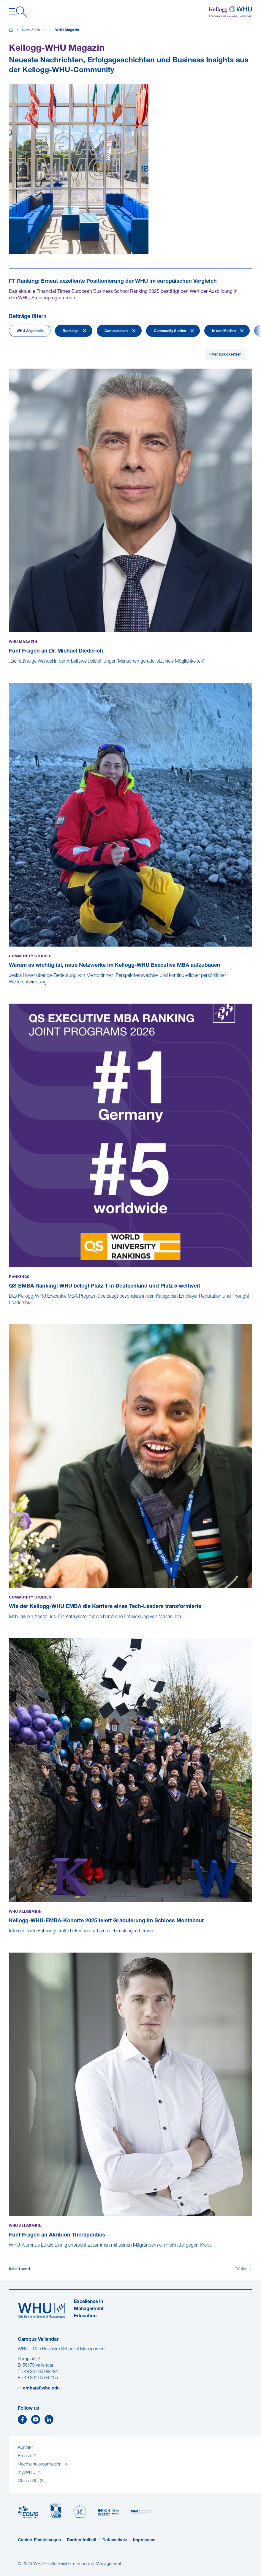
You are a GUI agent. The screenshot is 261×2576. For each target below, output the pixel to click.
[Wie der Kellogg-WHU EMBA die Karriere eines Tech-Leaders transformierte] (9, 1623)
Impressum (144, 2540)
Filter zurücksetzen (225, 354)
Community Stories (170, 331)
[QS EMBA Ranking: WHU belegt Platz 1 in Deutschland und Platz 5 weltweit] (9, 1309)
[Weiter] (244, 2269)
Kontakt (25, 2448)
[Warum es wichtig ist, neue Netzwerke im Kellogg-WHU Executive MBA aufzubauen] (9, 988)
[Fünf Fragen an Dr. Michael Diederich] (9, 667)
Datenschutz (114, 2540)
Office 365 (28, 2481)
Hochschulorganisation (40, 2464)
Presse (25, 2456)
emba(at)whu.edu (41, 2388)
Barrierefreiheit (82, 2540)
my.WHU (27, 2473)
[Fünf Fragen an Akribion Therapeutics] (9, 2251)
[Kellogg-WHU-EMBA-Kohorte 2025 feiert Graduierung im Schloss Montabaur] (9, 1937)
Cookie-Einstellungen (39, 2540)
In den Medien (224, 331)
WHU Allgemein (30, 331)
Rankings (70, 331)
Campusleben (116, 331)
